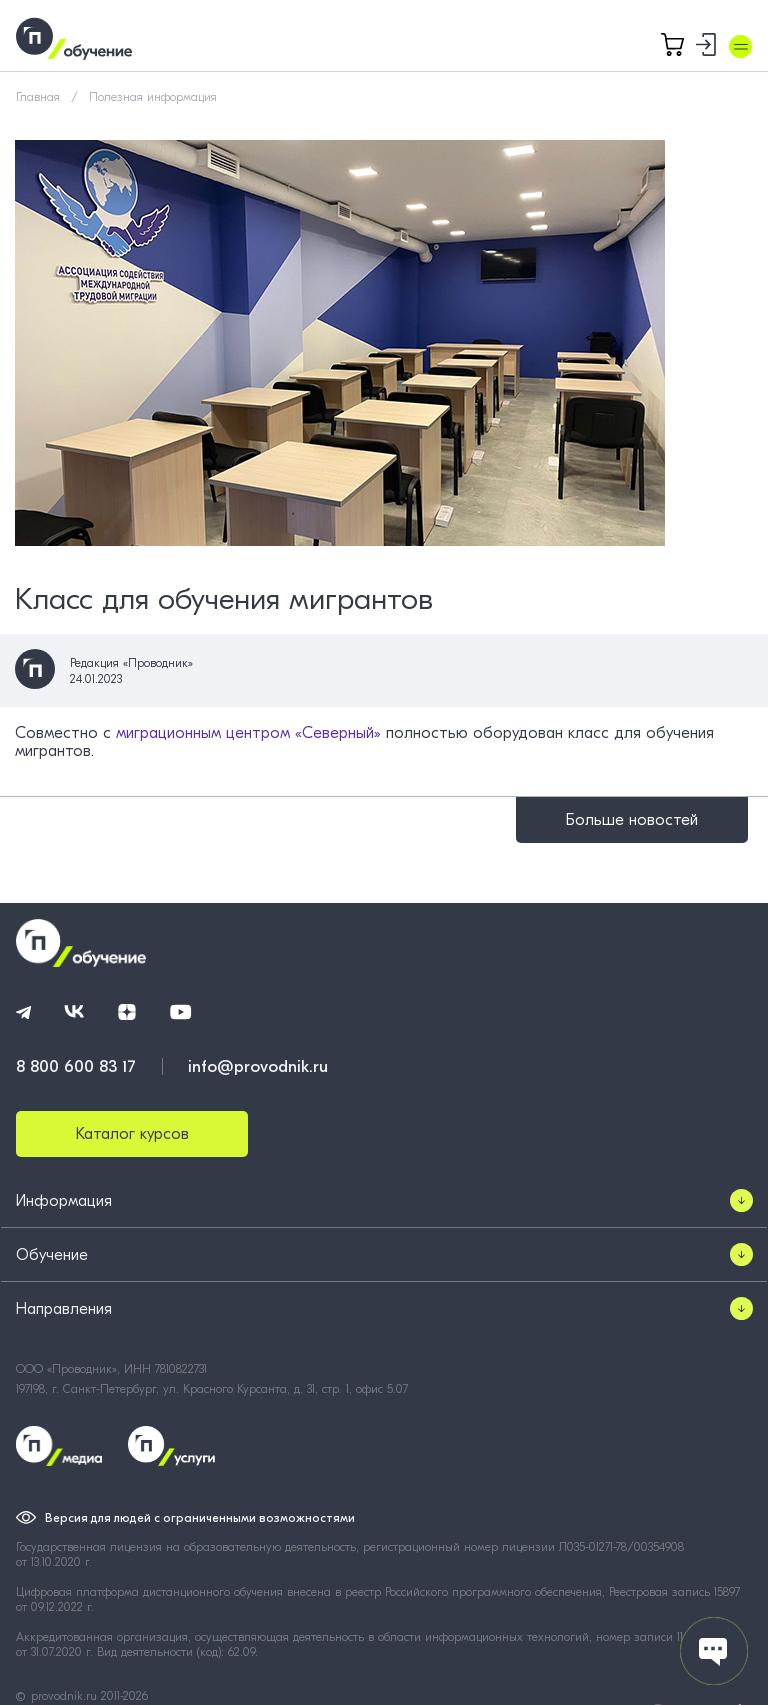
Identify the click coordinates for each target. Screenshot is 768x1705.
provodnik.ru (66, 1696)
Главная (38, 97)
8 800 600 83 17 (76, 1066)
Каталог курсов (132, 1134)
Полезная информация (153, 97)
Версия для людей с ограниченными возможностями (200, 1518)
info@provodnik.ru (258, 1066)
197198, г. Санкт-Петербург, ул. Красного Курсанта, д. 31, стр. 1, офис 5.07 (212, 1389)
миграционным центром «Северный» (248, 733)
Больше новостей (632, 820)
